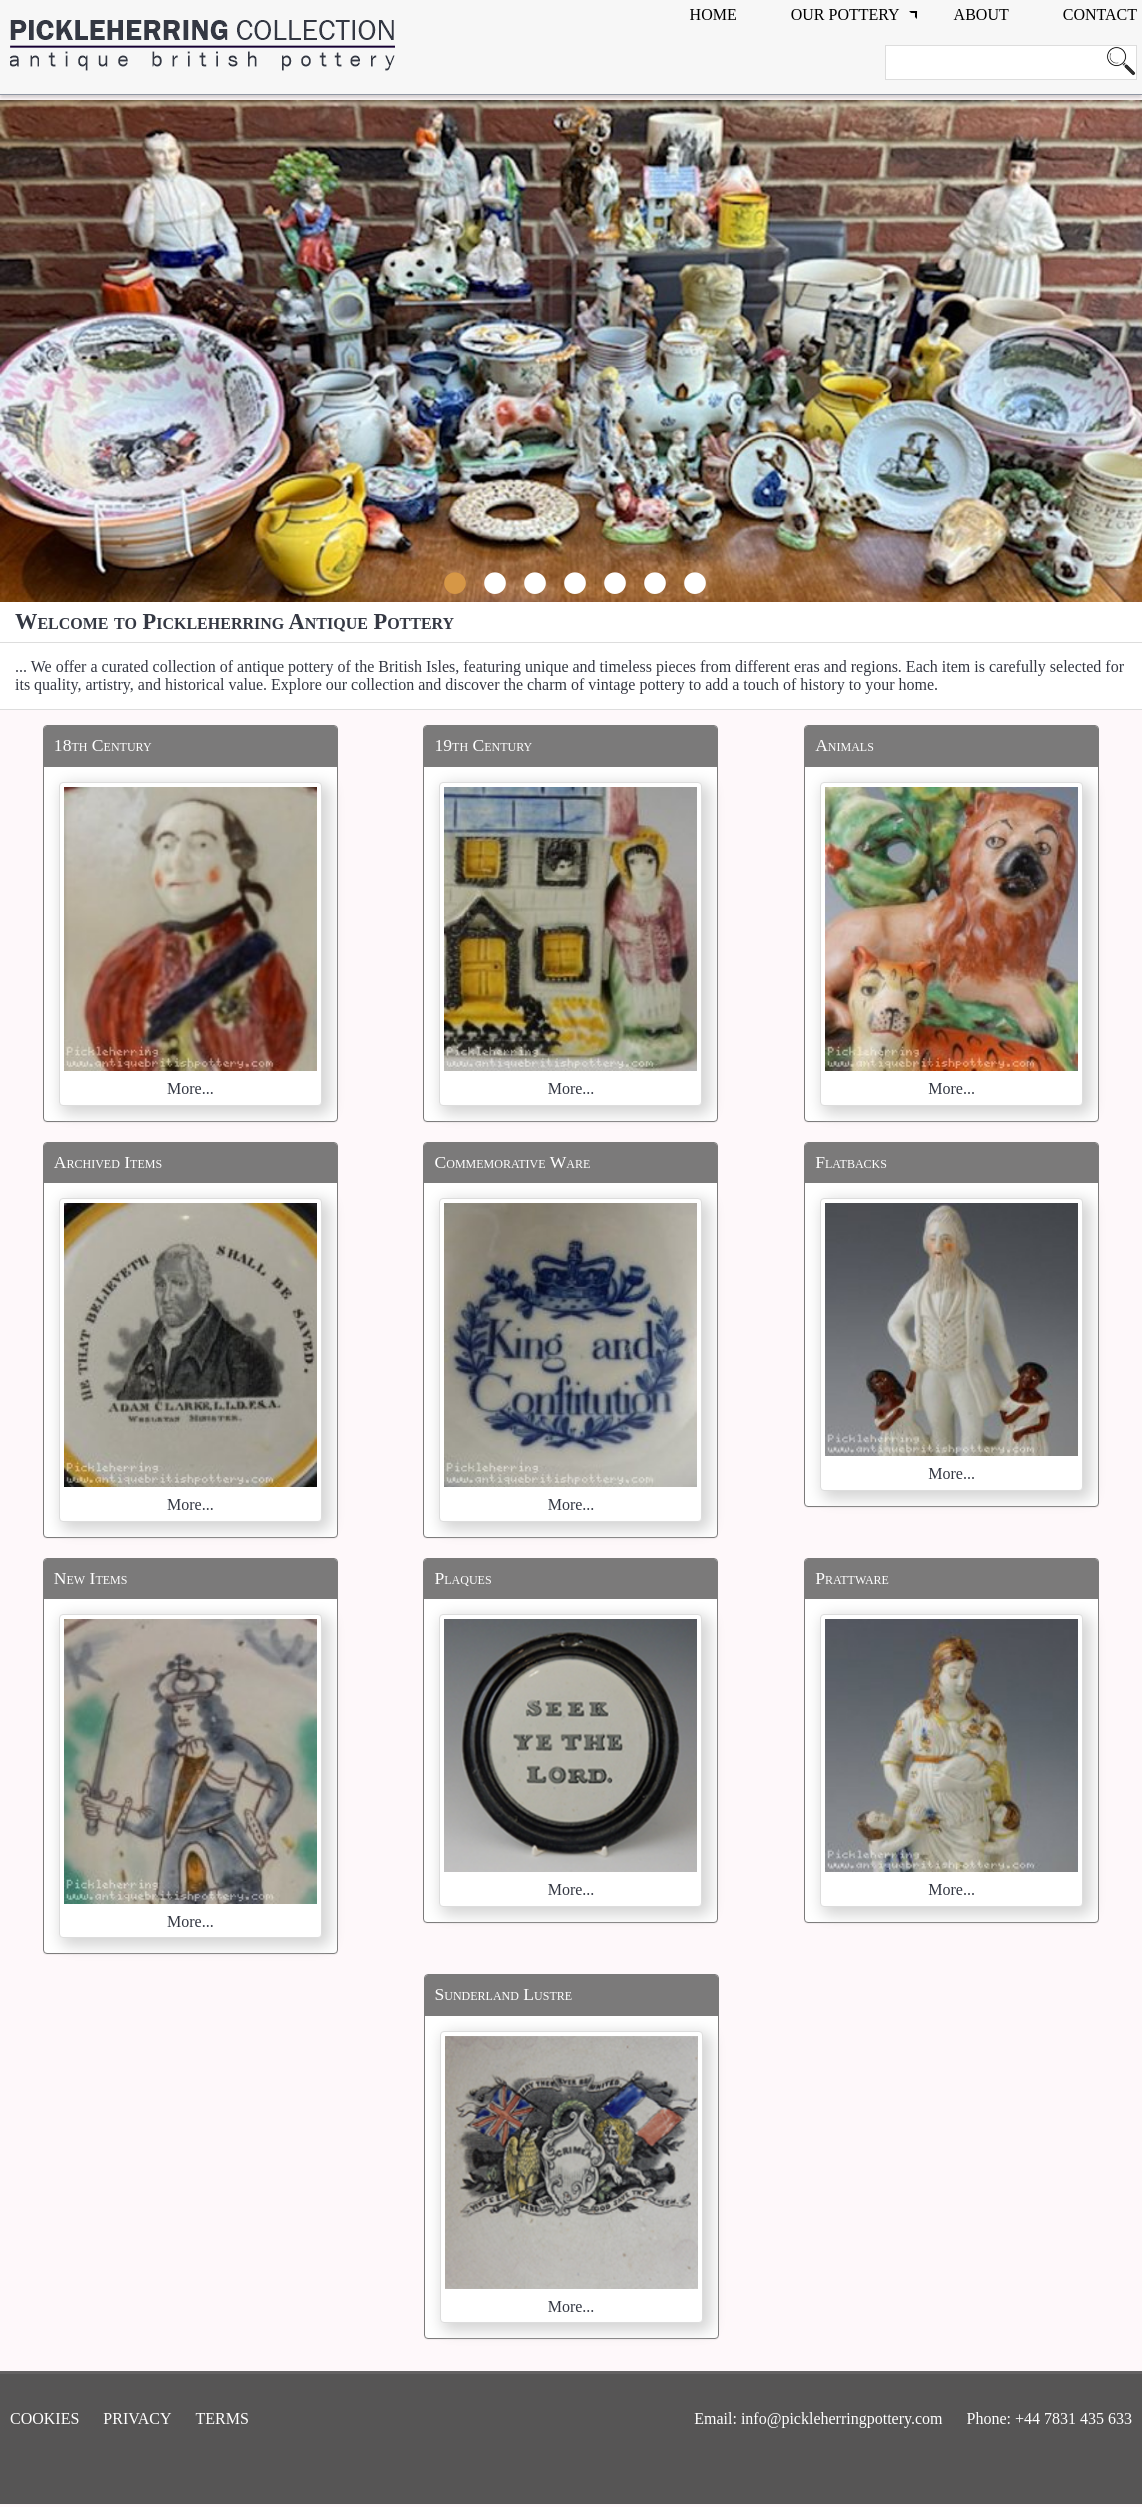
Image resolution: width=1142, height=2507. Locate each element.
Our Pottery (845, 14)
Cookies (44, 2418)
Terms (222, 2418)
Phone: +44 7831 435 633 (1049, 2418)
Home (713, 14)
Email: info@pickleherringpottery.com (818, 2418)
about (981, 14)
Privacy (137, 2418)
